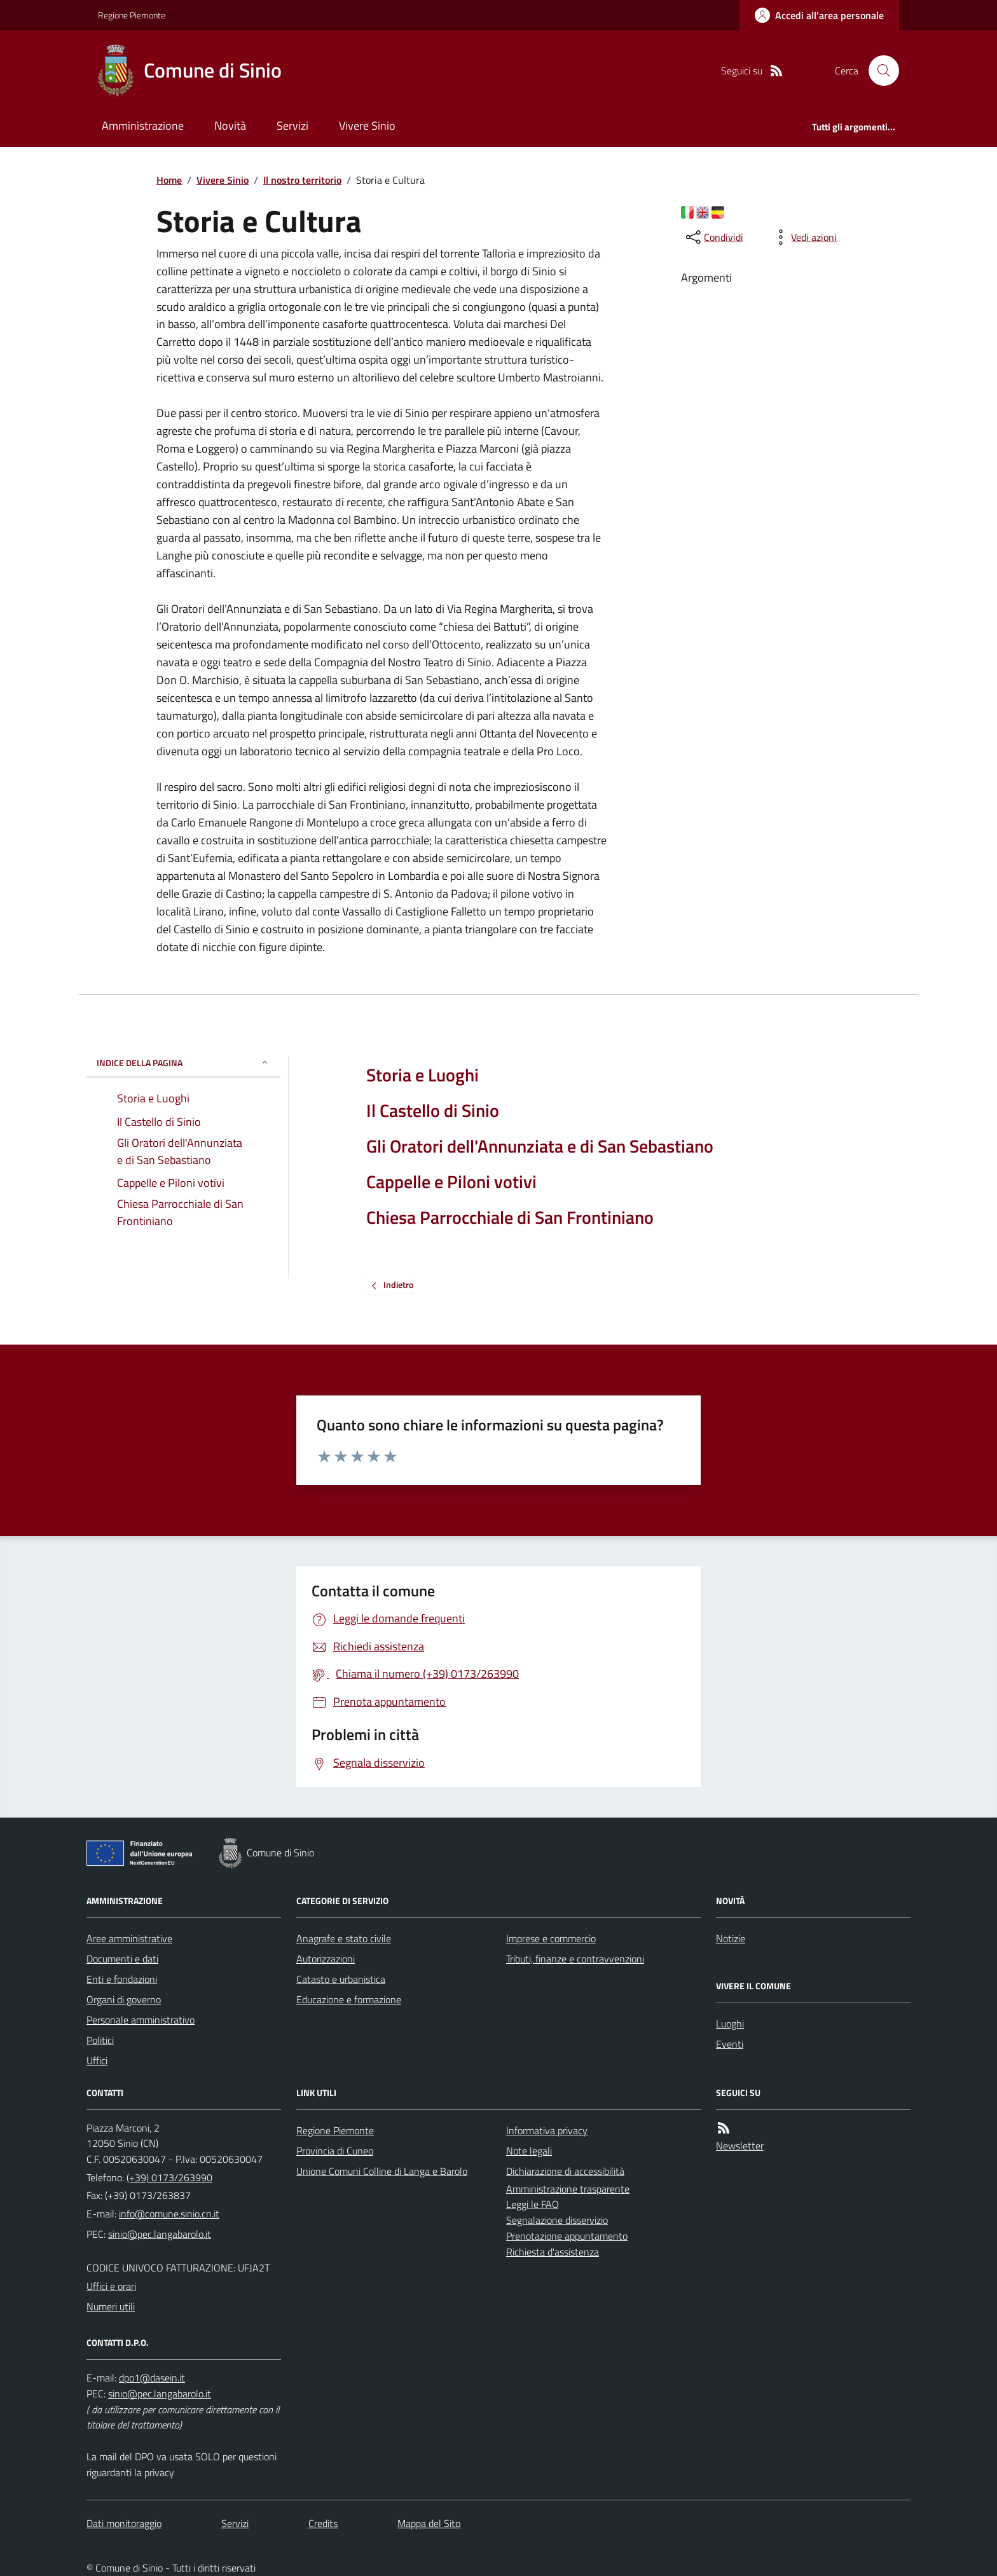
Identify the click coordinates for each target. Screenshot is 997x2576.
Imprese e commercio (551, 1938)
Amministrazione (143, 125)
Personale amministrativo (140, 2019)
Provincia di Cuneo (334, 2150)
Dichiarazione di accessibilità (565, 2171)
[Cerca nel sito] (878, 70)
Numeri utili (110, 2306)
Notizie (730, 1938)
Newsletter (740, 2145)
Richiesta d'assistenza (552, 2251)
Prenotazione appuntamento (567, 2236)
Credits (323, 2523)
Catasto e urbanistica (340, 1979)
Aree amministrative (129, 1938)
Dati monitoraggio (124, 2523)
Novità (230, 125)
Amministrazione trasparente (567, 2188)
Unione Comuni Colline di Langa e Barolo (381, 2171)
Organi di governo (123, 1999)
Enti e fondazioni (121, 1979)
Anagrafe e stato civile (343, 1938)
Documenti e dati (122, 1958)
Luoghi (730, 2023)
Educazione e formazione (348, 1999)
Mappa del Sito (428, 2523)
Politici (100, 2040)
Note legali (529, 2150)
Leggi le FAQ (532, 2204)
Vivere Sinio (367, 125)
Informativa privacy (547, 2130)
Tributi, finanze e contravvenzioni (575, 1958)
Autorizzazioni (325, 1958)
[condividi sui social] (713, 237)
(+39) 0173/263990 (169, 2177)
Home (169, 180)
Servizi (292, 125)
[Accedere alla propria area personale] (819, 15)
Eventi (729, 2044)
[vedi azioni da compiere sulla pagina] (803, 237)
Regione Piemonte (131, 15)
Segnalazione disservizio (557, 2220)
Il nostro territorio (302, 180)
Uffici (96, 2060)
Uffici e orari (111, 2286)
